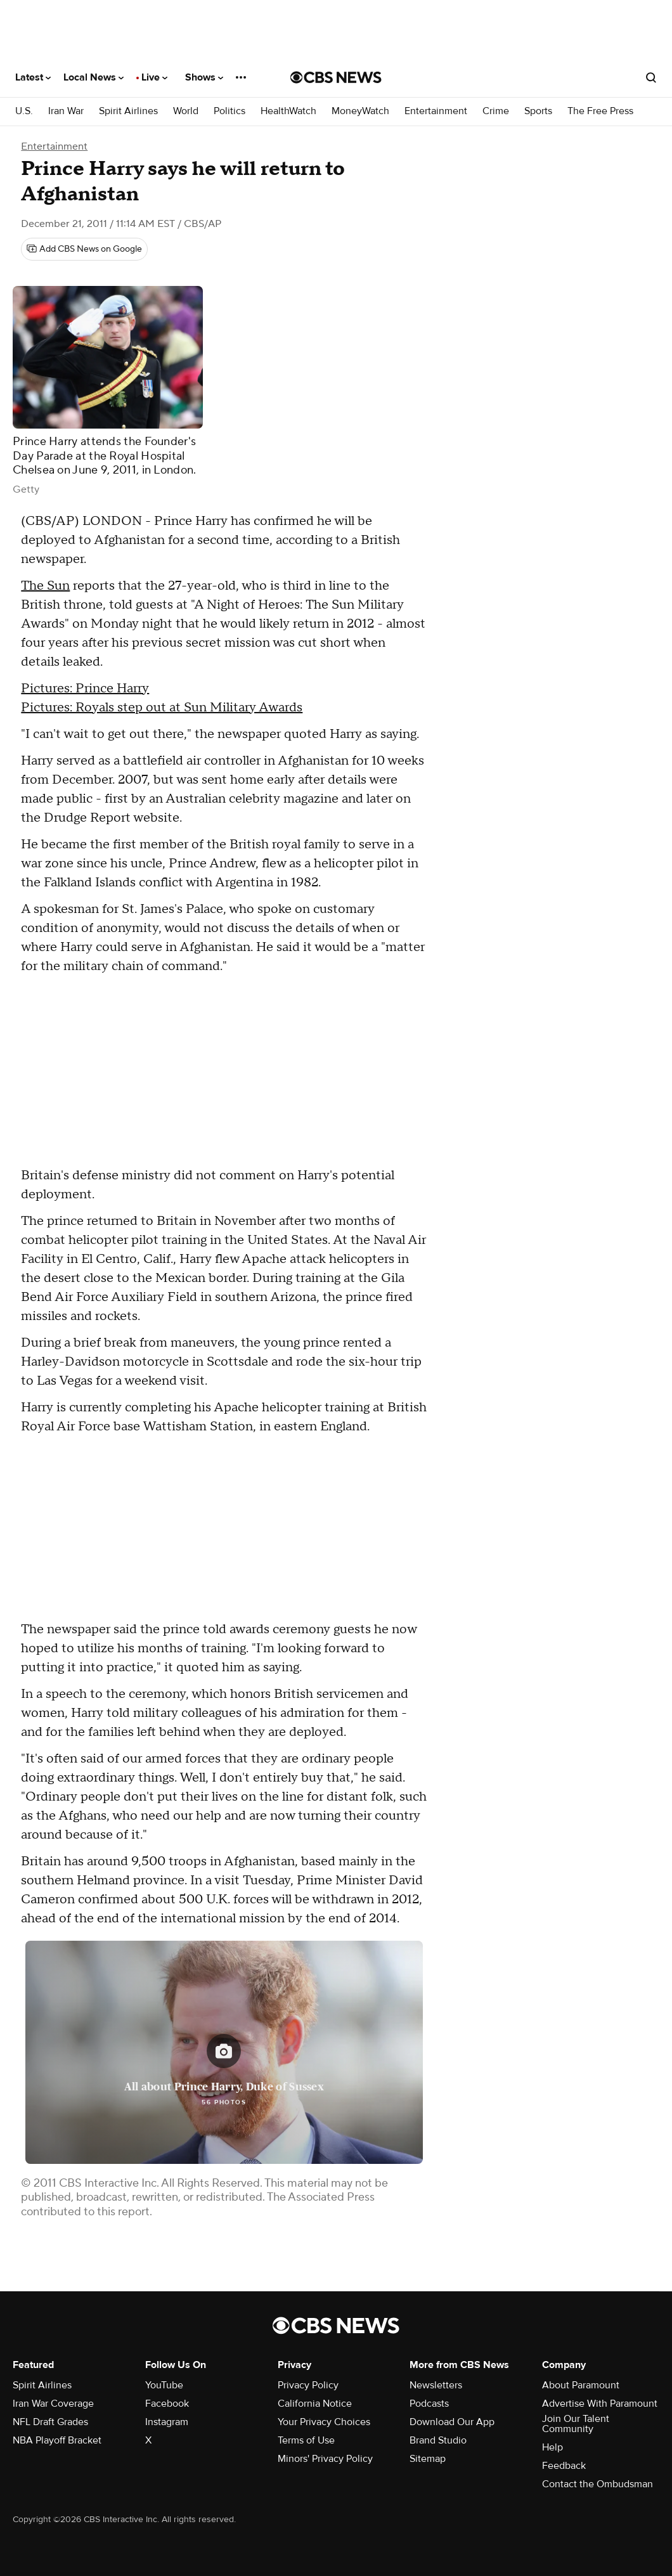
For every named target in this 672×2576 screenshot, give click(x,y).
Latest (33, 77)
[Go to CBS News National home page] (336, 77)
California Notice (315, 2403)
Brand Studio (438, 2440)
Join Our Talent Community (575, 2424)
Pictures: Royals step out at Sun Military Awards (161, 707)
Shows (204, 77)
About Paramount (580, 2385)
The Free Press (600, 111)
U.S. (24, 111)
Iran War (66, 111)
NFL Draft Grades (50, 2422)
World (185, 111)
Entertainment (435, 111)
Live (154, 77)
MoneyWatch (360, 111)
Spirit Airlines (128, 111)
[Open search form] (651, 77)
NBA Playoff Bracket (57, 2440)
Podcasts (429, 2403)
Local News (93, 77)
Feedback (564, 2466)
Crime (495, 111)
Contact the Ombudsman (597, 2484)
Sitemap (428, 2459)
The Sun (45, 586)
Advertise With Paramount (599, 2403)
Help (552, 2447)
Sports (538, 111)
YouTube (164, 2385)
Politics (229, 111)
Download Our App (452, 2422)
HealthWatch (288, 111)
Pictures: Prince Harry (85, 688)
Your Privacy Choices (324, 2422)
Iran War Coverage (53, 2403)
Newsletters (436, 2385)
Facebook (167, 2403)
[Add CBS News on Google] (84, 249)
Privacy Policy (308, 2385)
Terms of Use (306, 2440)
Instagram (166, 2422)
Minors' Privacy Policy (325, 2459)
